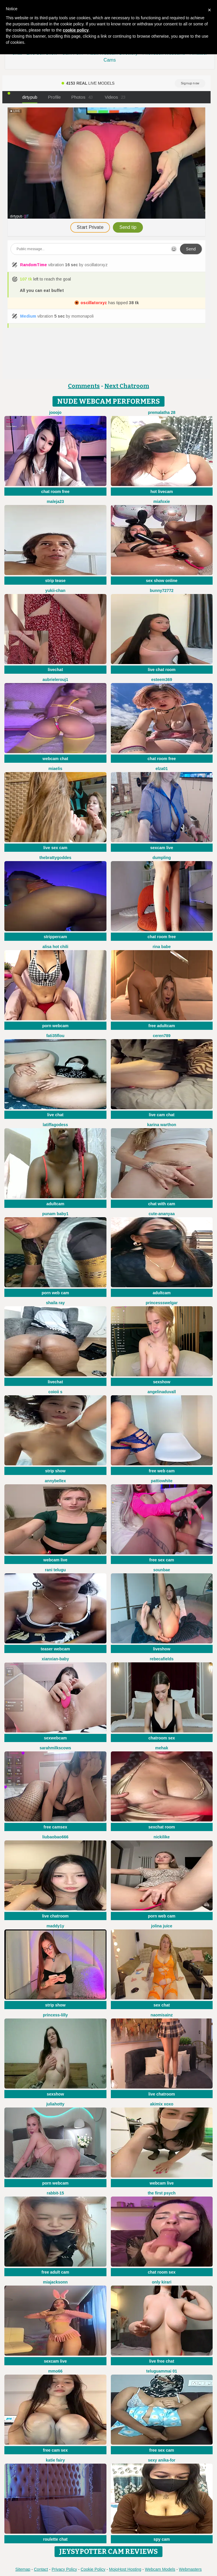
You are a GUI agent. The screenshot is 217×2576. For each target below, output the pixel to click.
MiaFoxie (161, 501)
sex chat (161, 2005)
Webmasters (190, 2569)
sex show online (161, 580)
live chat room (162, 669)
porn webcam (55, 1025)
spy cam (161, 2539)
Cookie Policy (93, 2569)
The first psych (162, 2193)
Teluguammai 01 (161, 2371)
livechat (55, 669)
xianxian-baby (55, 1659)
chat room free (55, 491)
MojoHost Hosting (125, 2569)
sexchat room (161, 1827)
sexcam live (161, 847)
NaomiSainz (161, 2015)
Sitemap (22, 2569)
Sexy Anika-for (161, 2460)
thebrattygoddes (55, 857)
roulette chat (55, 2539)
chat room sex (162, 2272)
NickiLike (162, 1837)
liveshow (161, 1649)
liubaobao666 (55, 1837)
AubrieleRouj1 (55, 679)
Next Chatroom (126, 385)
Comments (84, 385)
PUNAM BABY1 (55, 1213)
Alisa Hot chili (55, 946)
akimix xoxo (161, 2104)
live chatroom (55, 1916)
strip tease (55, 580)
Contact (41, 2569)
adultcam (55, 1203)
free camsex (55, 1827)
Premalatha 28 (161, 412)
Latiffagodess (55, 1124)
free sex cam (161, 1560)
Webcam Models (160, 2569)
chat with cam (161, 1203)
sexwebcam (55, 1738)
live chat (55, 1114)
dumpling (162, 857)
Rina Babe (162, 946)
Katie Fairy (55, 2460)
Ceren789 (162, 1035)
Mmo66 (55, 2371)
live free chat (161, 2361)
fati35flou (55, 1035)
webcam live (55, 1560)
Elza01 (161, 768)
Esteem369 (161, 679)
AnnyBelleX (55, 1480)
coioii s (55, 1391)
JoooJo (55, 412)
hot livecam (161, 491)
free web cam (162, 1471)
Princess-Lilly (55, 2015)
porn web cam (55, 1292)
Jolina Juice (161, 1926)
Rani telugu (55, 1569)
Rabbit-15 (55, 2193)
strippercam (55, 936)
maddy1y (55, 1926)
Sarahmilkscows (55, 1748)
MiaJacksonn (55, 2282)
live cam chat (161, 1114)
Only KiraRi (162, 2282)
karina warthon (161, 1124)
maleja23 (55, 501)
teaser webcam (55, 1649)
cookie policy (76, 30)
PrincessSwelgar (162, 1302)
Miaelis (55, 768)
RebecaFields (162, 1659)
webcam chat (55, 758)
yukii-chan (55, 590)
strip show (55, 1471)
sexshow (161, 1382)
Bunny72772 (162, 590)
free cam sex (55, 2450)
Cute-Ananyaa (162, 1213)
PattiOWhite (161, 1480)
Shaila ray (55, 1302)
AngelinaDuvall (162, 1391)
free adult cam (55, 2272)
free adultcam (161, 1025)
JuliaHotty (55, 2104)
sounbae (161, 1569)
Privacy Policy (64, 2569)
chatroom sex (161, 1738)
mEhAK (161, 1748)
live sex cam (55, 847)
